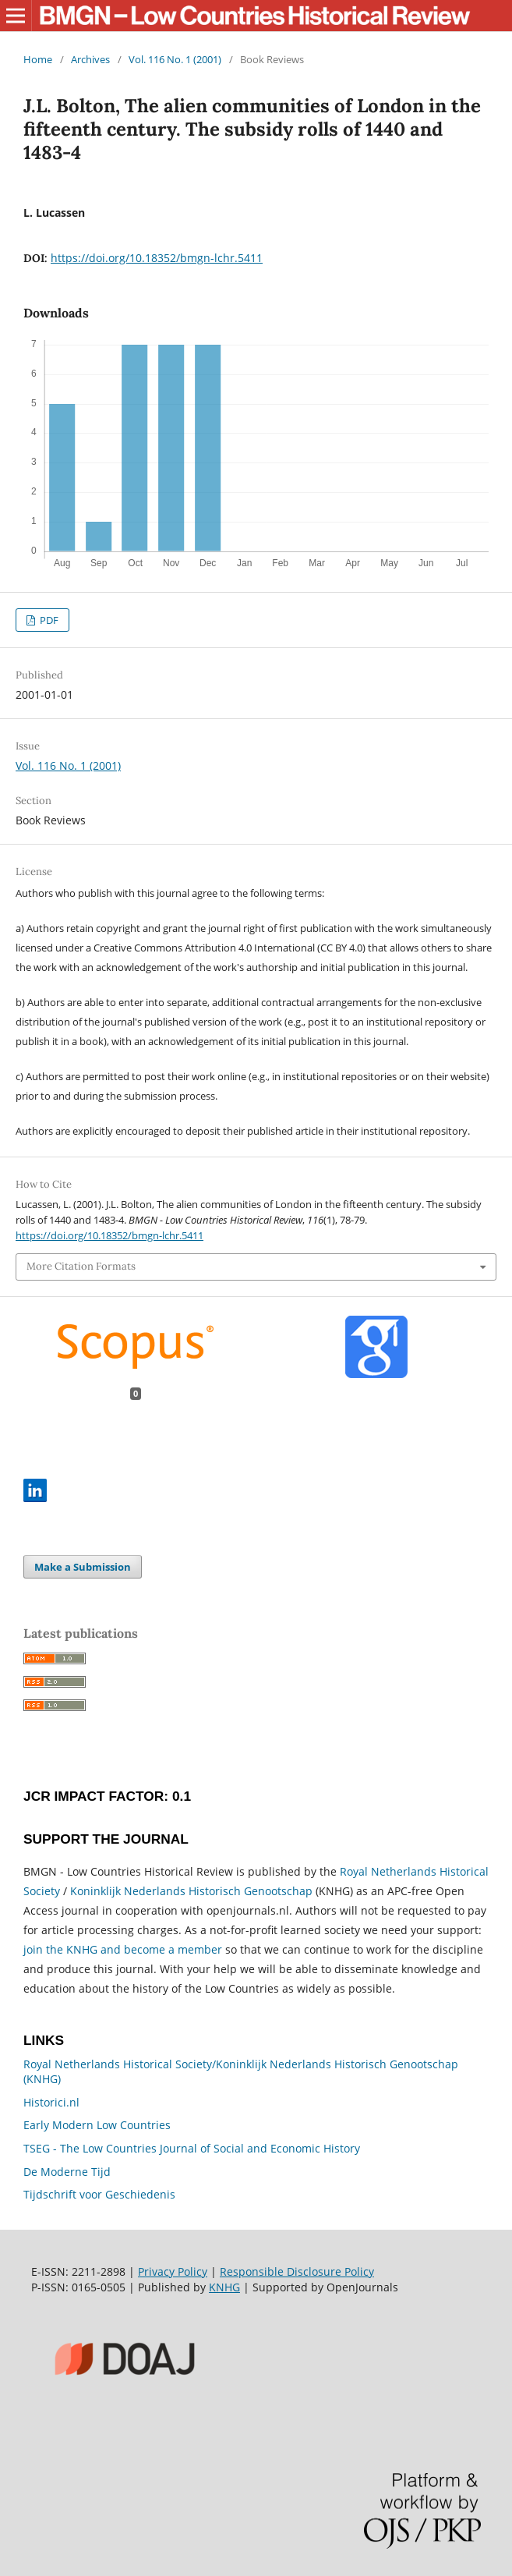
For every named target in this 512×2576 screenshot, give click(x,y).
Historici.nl (51, 2102)
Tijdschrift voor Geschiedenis (99, 2194)
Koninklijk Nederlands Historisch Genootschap (191, 1890)
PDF (47, 620)
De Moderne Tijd (67, 2171)
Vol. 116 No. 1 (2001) (175, 59)
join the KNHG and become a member (122, 1949)
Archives (90, 59)
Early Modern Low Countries (97, 2124)
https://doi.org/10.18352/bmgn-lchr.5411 (157, 257)
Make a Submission (82, 1567)
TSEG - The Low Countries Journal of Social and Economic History (191, 2148)
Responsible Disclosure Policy (297, 2271)
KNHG (224, 2287)
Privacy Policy (172, 2271)
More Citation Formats (81, 1266)
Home (37, 59)
